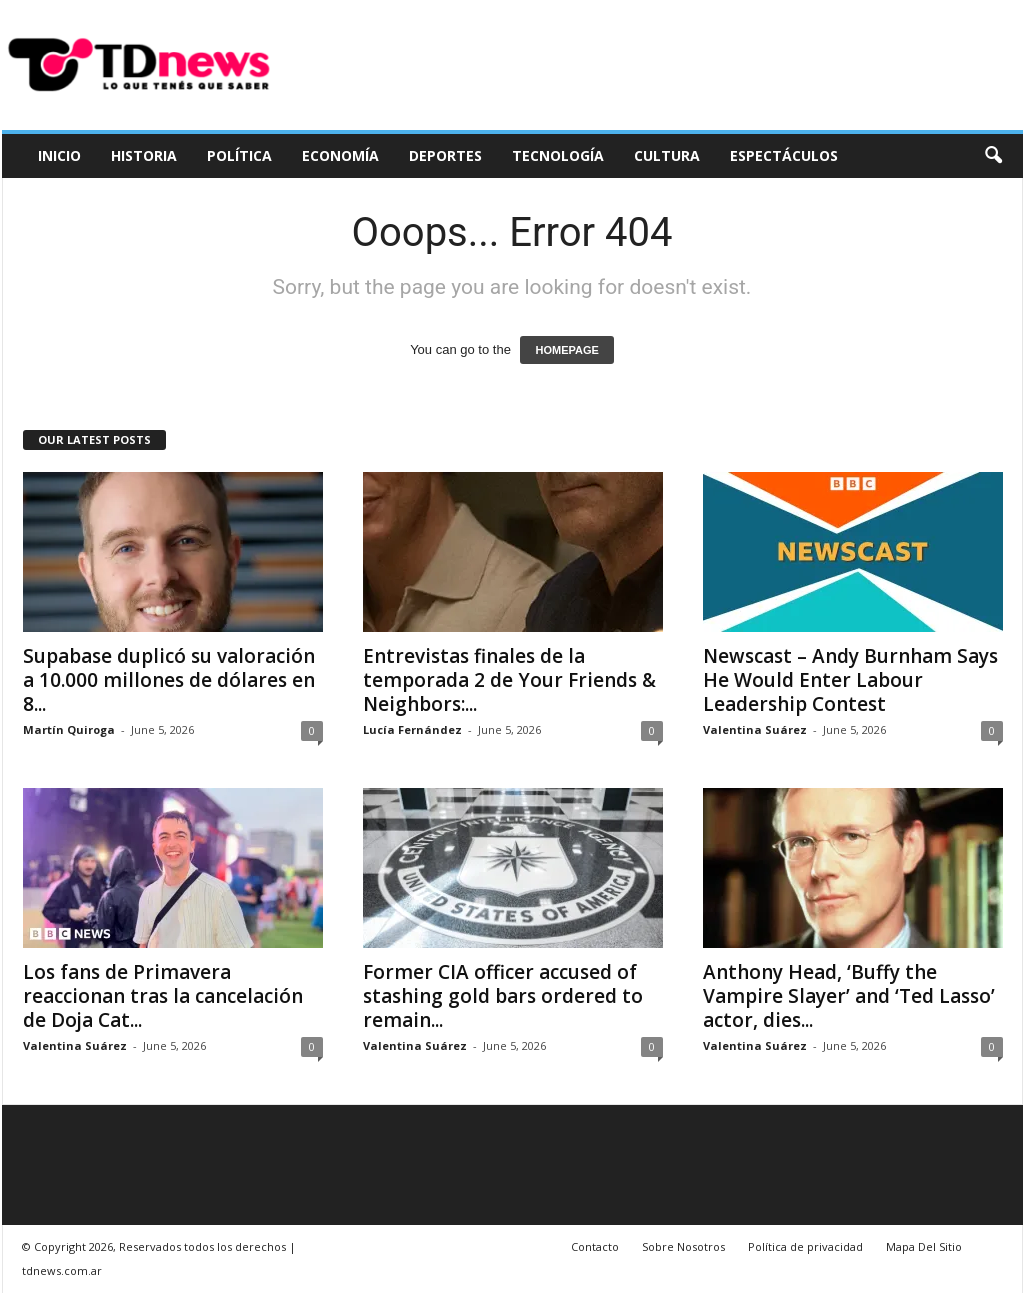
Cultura (667, 155)
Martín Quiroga (69, 729)
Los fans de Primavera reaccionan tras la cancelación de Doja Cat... (163, 996)
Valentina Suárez (755, 729)
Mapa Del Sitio (924, 1246)
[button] (993, 156)
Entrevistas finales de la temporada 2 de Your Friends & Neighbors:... (509, 680)
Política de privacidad (805, 1246)
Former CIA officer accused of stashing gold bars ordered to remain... (503, 996)
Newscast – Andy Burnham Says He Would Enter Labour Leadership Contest (850, 680)
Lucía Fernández (412, 729)
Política (239, 155)
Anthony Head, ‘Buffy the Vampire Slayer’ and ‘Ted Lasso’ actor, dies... (849, 996)
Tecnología (558, 155)
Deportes (445, 155)
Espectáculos (784, 155)
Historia (144, 155)
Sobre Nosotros (683, 1246)
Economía (340, 155)
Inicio (59, 155)
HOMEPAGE (566, 350)
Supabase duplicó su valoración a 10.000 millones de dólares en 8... (169, 680)
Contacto (595, 1246)
